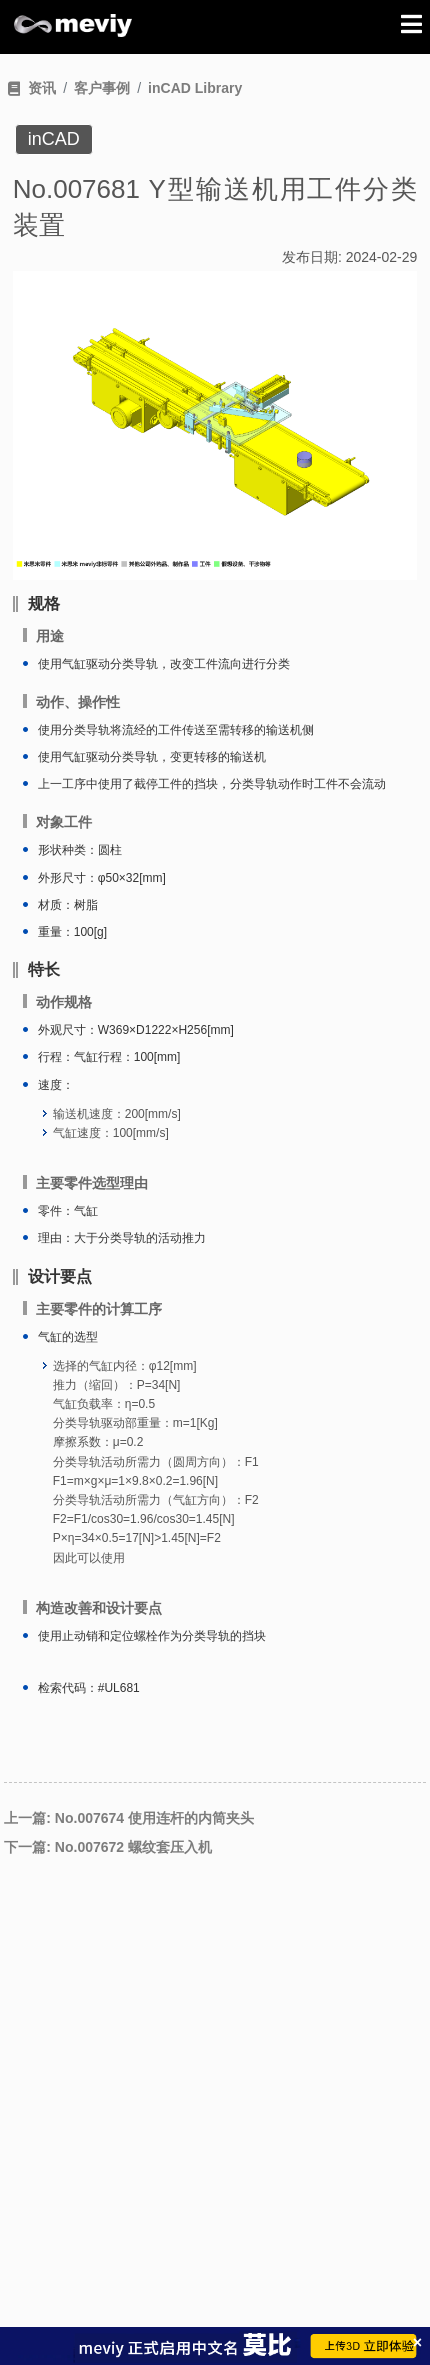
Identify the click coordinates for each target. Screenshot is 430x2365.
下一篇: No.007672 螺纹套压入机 (108, 1847)
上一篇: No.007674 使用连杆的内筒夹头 (129, 1818)
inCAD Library (195, 88)
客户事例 (102, 88)
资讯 (42, 88)
